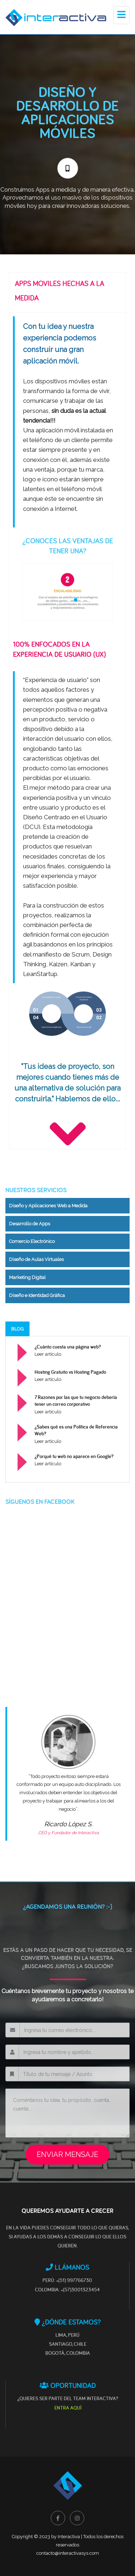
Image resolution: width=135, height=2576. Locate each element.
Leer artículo (48, 1354)
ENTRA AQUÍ (67, 2408)
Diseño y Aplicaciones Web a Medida (48, 1205)
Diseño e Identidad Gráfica (37, 1295)
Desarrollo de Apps (29, 1223)
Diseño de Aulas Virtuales (36, 1259)
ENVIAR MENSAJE (67, 2154)
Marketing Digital (27, 1277)
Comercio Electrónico (32, 1241)
